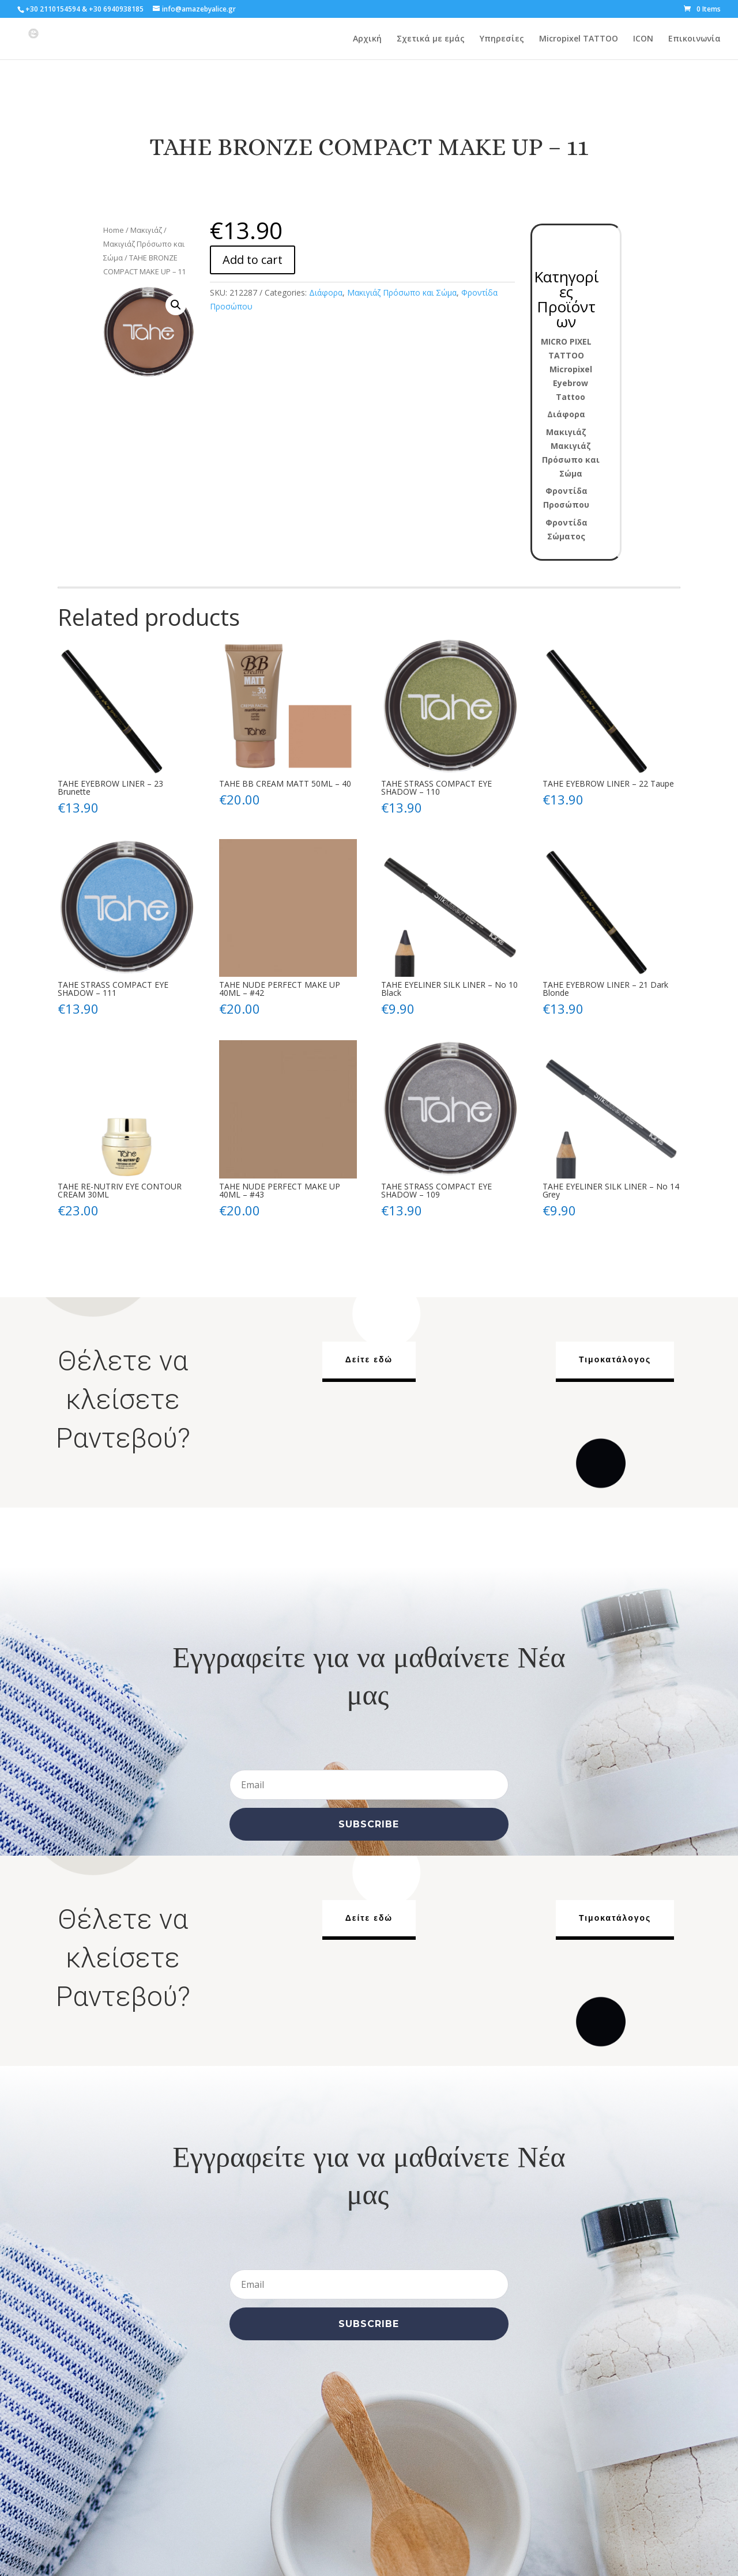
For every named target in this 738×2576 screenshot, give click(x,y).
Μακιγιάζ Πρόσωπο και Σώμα (402, 292)
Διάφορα (325, 292)
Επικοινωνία (694, 39)
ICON (643, 39)
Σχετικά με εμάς (431, 39)
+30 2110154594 (52, 9)
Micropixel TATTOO (578, 39)
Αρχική (367, 39)
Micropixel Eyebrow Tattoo (570, 383)
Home (113, 230)
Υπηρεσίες (502, 39)
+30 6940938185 (116, 9)
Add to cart (253, 259)
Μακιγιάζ (146, 230)
